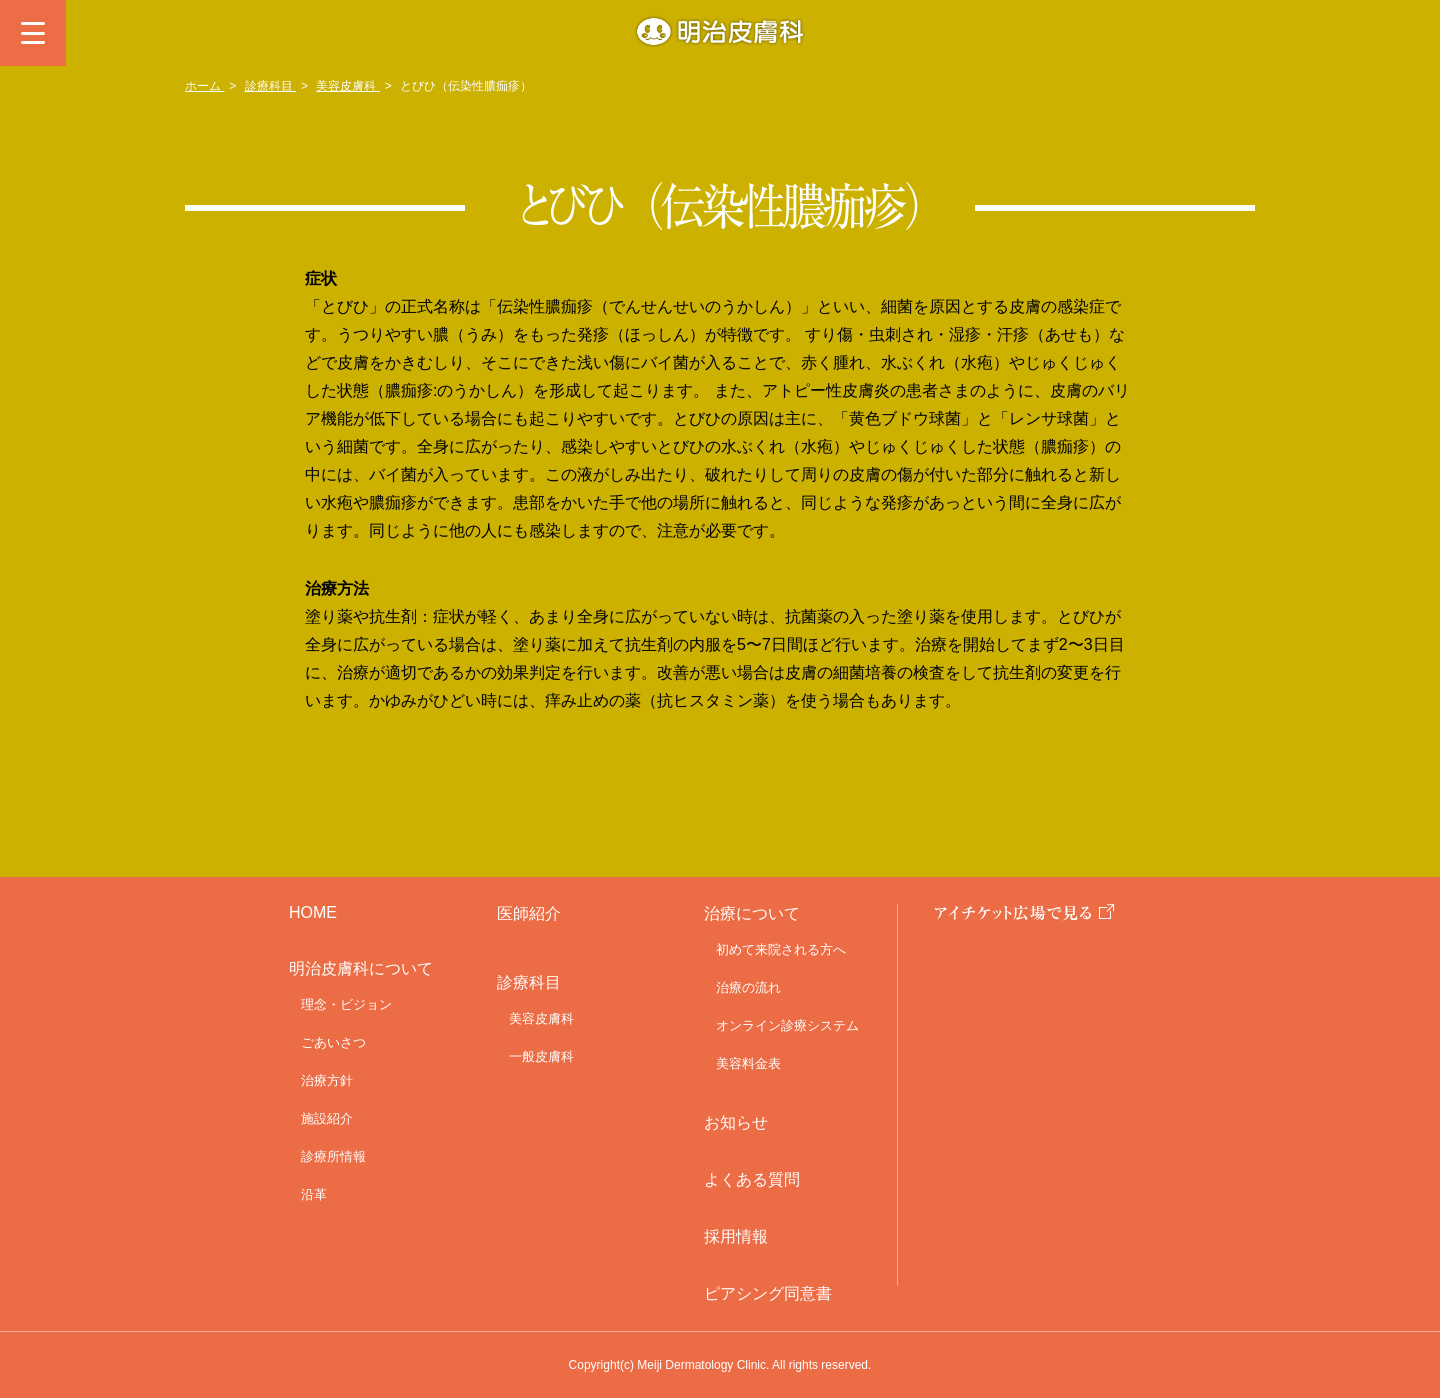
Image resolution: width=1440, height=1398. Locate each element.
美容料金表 (748, 1063)
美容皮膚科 (347, 86)
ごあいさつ (333, 1042)
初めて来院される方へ (781, 949)
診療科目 (270, 86)
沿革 (314, 1194)
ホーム (204, 86)
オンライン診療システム (787, 1025)
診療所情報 (333, 1156)
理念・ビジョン (346, 1004)
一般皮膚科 (541, 1056)
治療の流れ (748, 987)
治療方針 (327, 1080)
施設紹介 (327, 1118)
